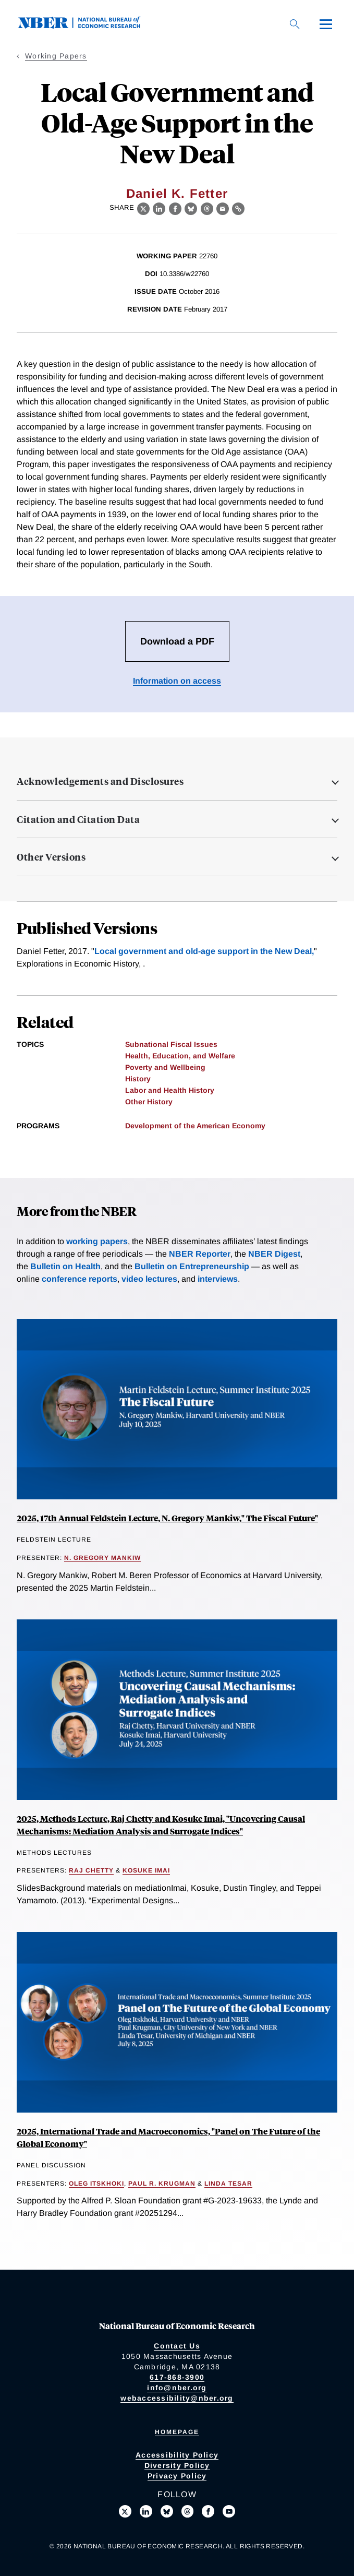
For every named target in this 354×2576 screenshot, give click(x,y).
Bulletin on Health (65, 1266)
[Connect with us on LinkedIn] (146, 2511)
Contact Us (177, 2346)
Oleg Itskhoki (96, 2183)
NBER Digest (274, 1253)
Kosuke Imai (146, 1870)
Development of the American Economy (195, 1126)
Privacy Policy (177, 2476)
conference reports (79, 1278)
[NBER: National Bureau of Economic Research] (87, 25)
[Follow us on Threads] (187, 2511)
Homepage (177, 2432)
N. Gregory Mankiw (102, 1557)
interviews (218, 1278)
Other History (149, 1102)
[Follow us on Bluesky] (167, 2511)
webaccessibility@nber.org (176, 2398)
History (138, 1079)
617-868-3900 (177, 2377)
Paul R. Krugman (162, 2183)
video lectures (149, 1278)
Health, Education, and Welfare (180, 1056)
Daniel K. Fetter (177, 193)
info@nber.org (176, 2387)
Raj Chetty (91, 1870)
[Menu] (325, 24)
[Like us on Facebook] (208, 2511)
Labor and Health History (169, 1090)
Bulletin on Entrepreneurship (192, 1266)
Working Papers (56, 56)
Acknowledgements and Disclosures (100, 781)
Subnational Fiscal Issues (171, 1044)
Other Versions (51, 857)
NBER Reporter (199, 1253)
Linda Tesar (228, 2183)
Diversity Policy (177, 2465)
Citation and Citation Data (78, 819)
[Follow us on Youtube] (229, 2511)
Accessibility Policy (177, 2455)
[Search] (294, 24)
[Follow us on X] (125, 2511)
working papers (97, 1241)
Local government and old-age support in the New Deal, (204, 951)
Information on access (177, 680)
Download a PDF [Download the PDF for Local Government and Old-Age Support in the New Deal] (177, 641)
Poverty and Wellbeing (165, 1067)
